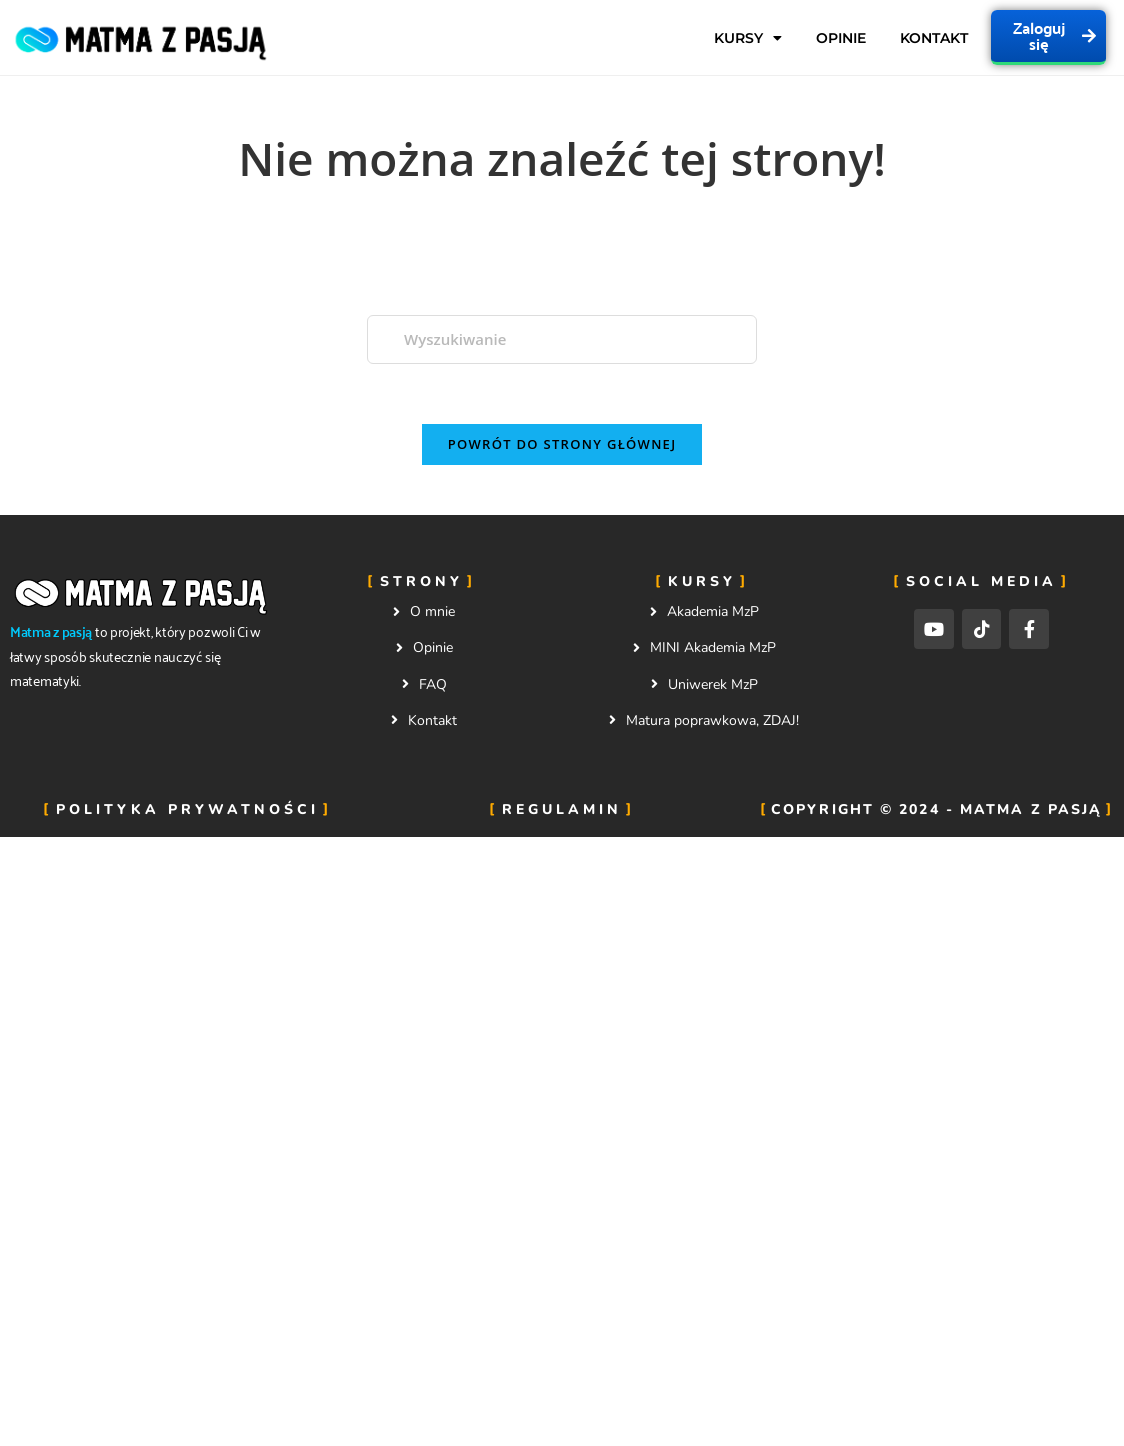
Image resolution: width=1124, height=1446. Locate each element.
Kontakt (934, 38)
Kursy (748, 38)
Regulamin (562, 809)
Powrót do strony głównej (562, 444)
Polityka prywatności (187, 809)
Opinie (841, 38)
